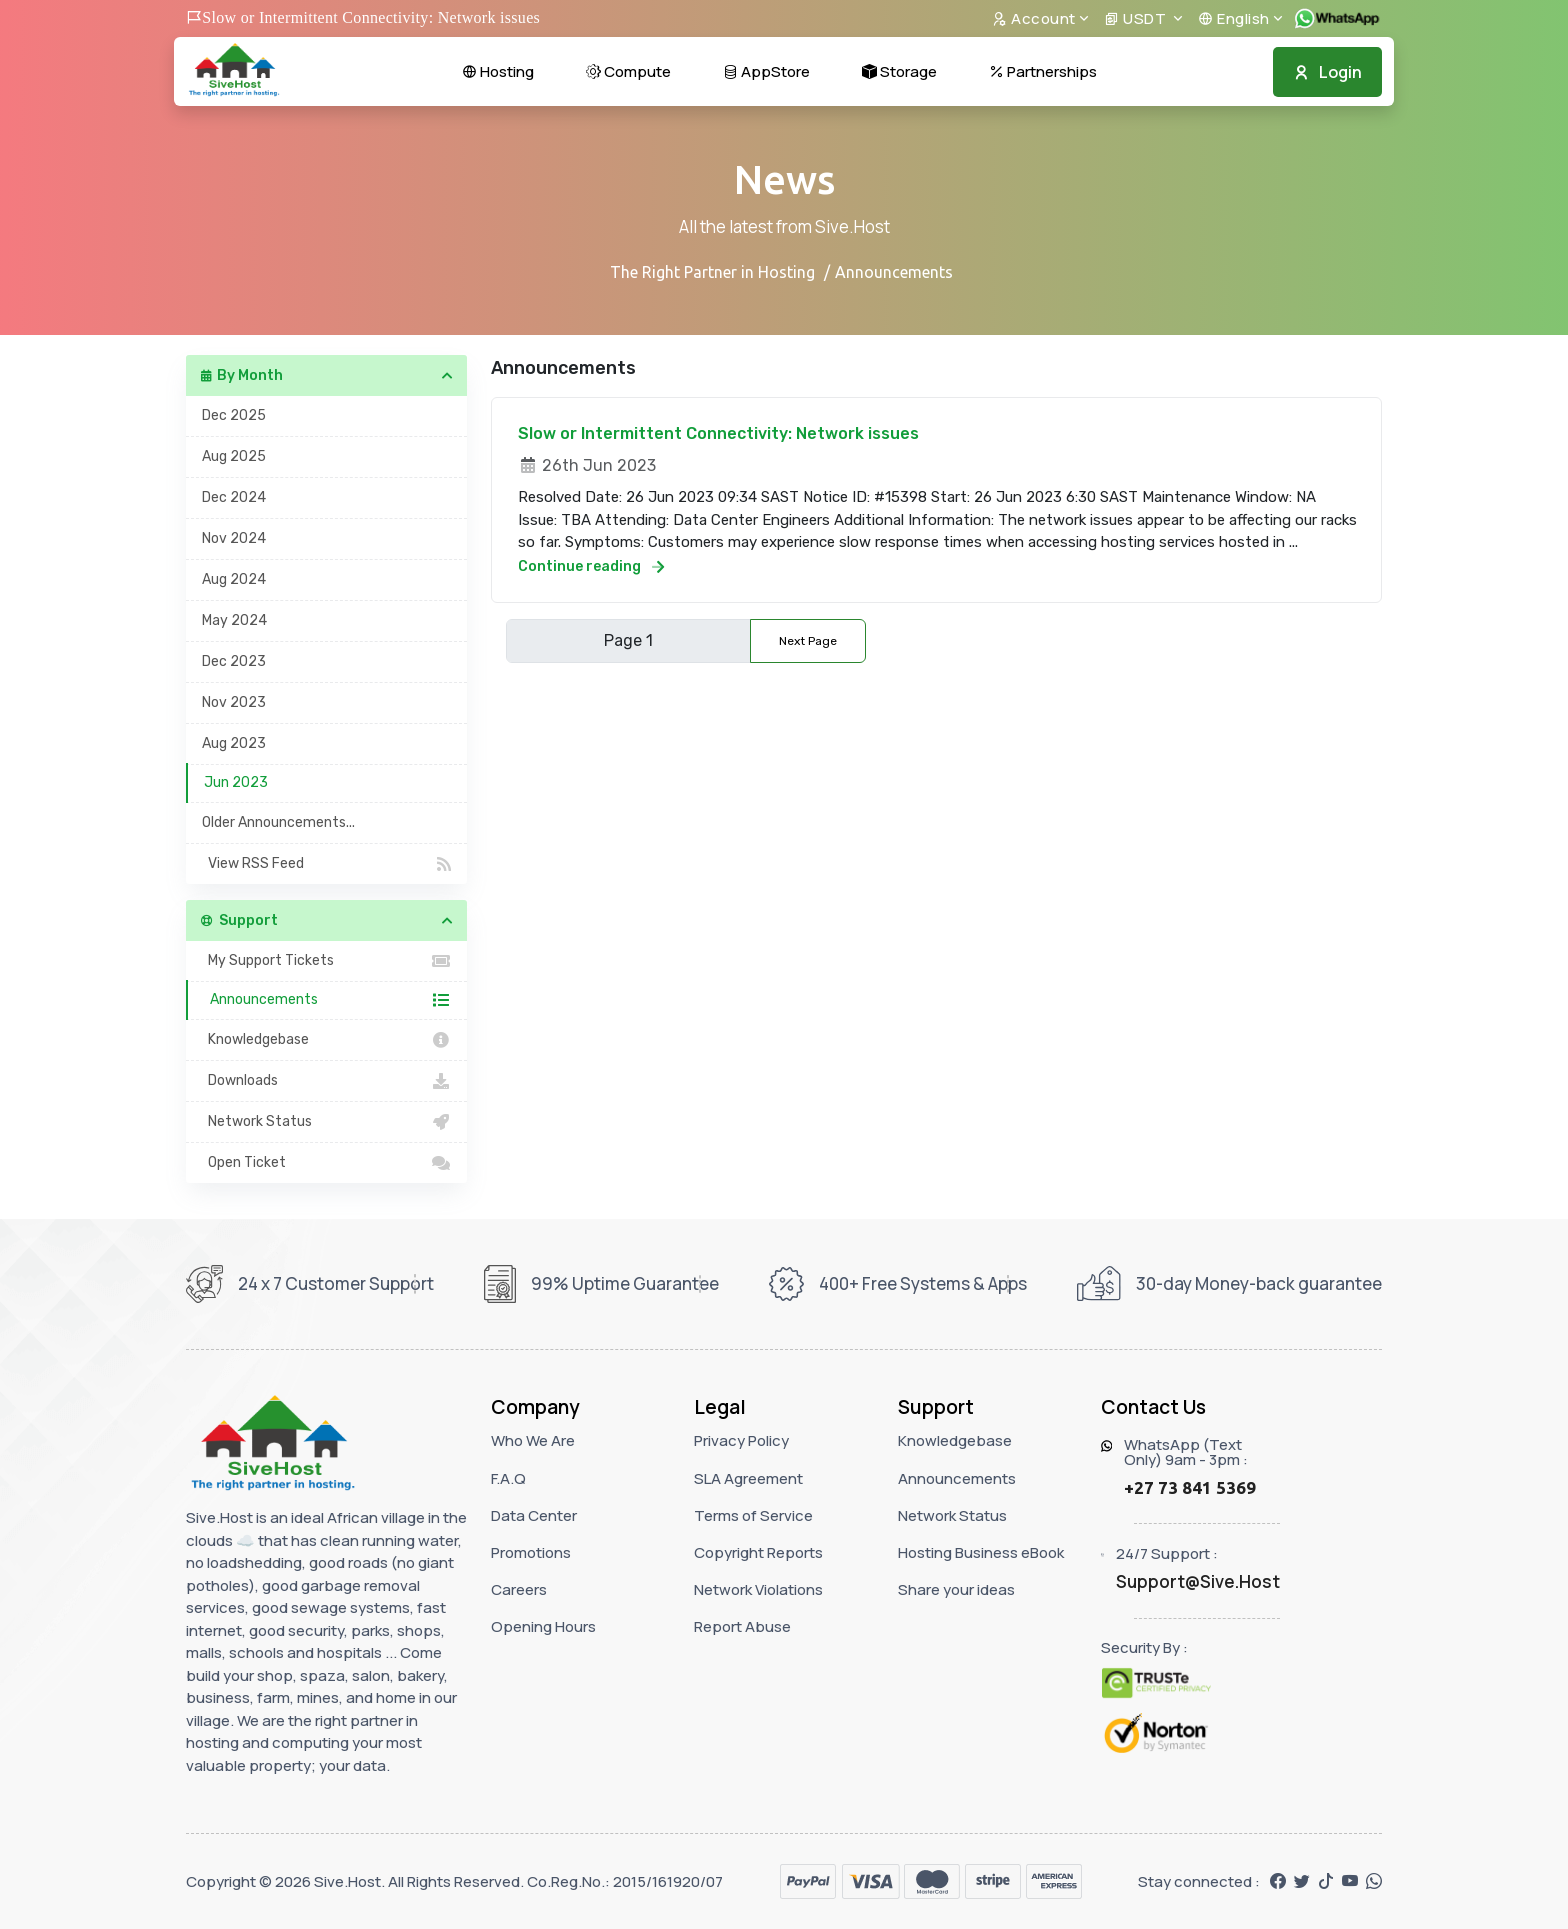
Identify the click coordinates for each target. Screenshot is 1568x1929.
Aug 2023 (234, 743)
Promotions (531, 1552)
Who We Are (533, 1440)
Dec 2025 (234, 415)
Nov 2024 (234, 538)
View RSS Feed (326, 864)
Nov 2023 (234, 702)
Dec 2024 (234, 497)
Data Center (534, 1515)
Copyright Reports (758, 1552)
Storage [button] (899, 71)
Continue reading (591, 566)
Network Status (326, 1122)
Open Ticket (326, 1163)
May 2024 (234, 620)
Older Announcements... (278, 822)
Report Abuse (742, 1626)
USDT (1137, 18)
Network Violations (758, 1589)
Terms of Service (753, 1515)
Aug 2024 (234, 579)
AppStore (766, 71)
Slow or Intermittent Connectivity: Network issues (718, 433)
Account (1034, 18)
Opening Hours (543, 1626)
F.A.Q (508, 1478)
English (1234, 18)
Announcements (327, 1000)
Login (1327, 72)
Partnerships (1043, 71)
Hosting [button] (498, 71)
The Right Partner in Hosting (712, 272)
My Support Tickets (326, 961)
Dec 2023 (234, 661)
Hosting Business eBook (981, 1552)
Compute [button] (628, 71)
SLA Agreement (748, 1478)
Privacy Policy (741, 1440)
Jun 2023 (236, 782)
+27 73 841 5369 (1190, 1487)
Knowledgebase (326, 1040)
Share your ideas (956, 1589)
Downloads (326, 1081)
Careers (519, 1589)
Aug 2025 (234, 456)
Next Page (808, 641)
